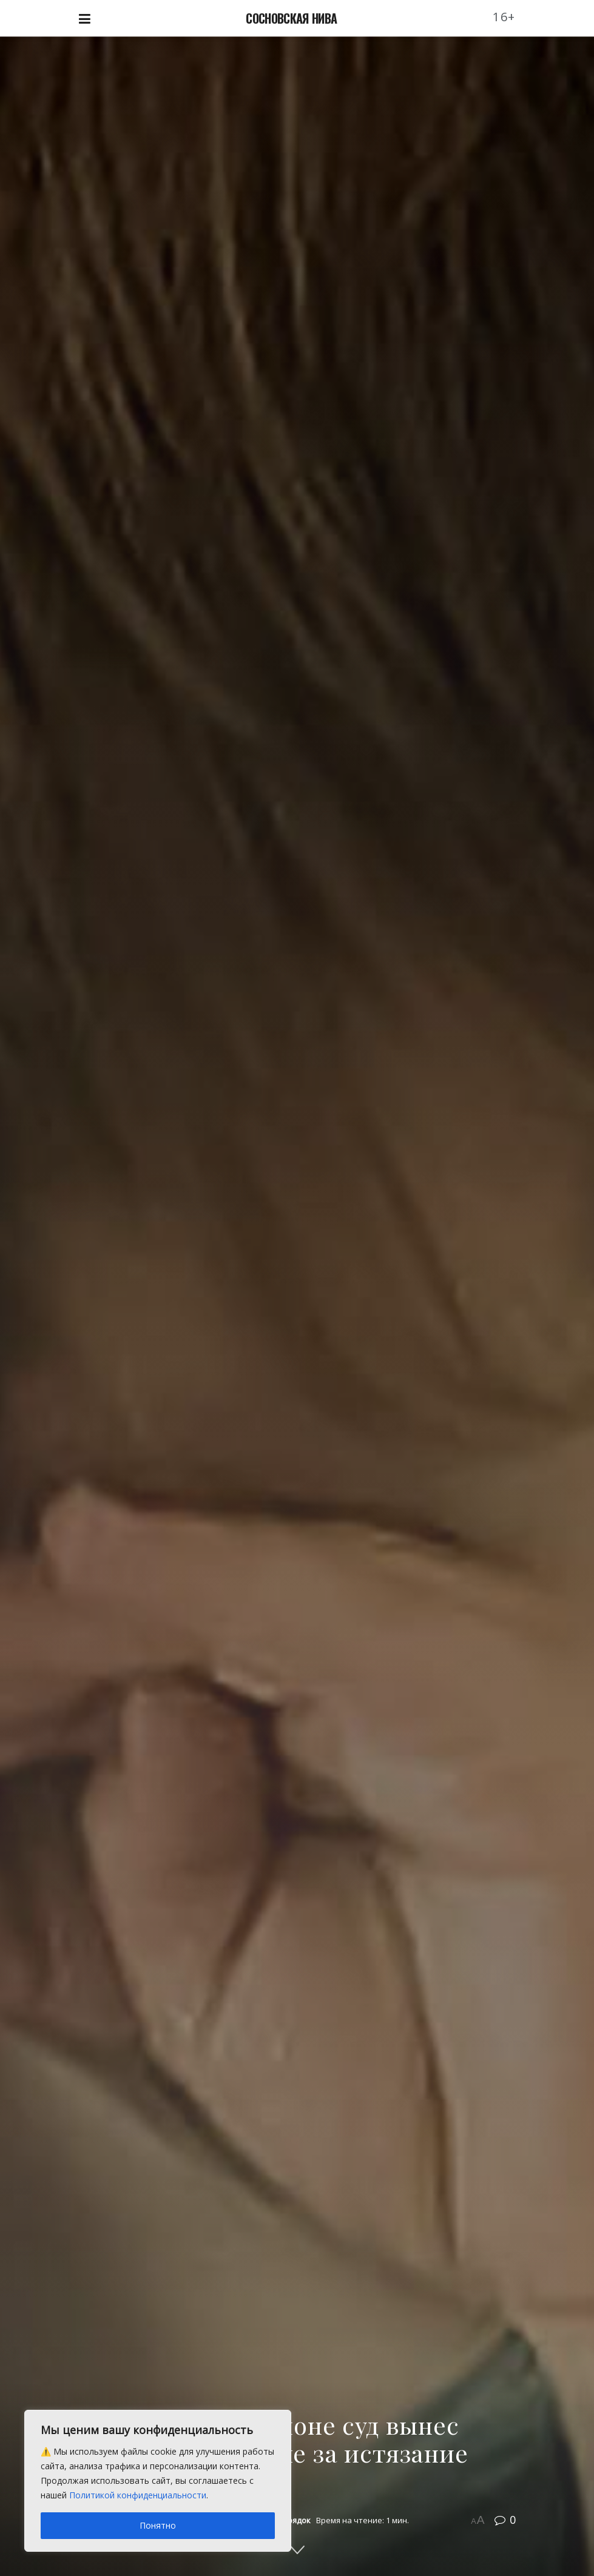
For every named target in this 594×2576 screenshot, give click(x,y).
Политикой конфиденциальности (137, 2495)
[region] (157, 2481)
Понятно (158, 2525)
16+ (504, 16)
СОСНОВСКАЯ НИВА (291, 18)
